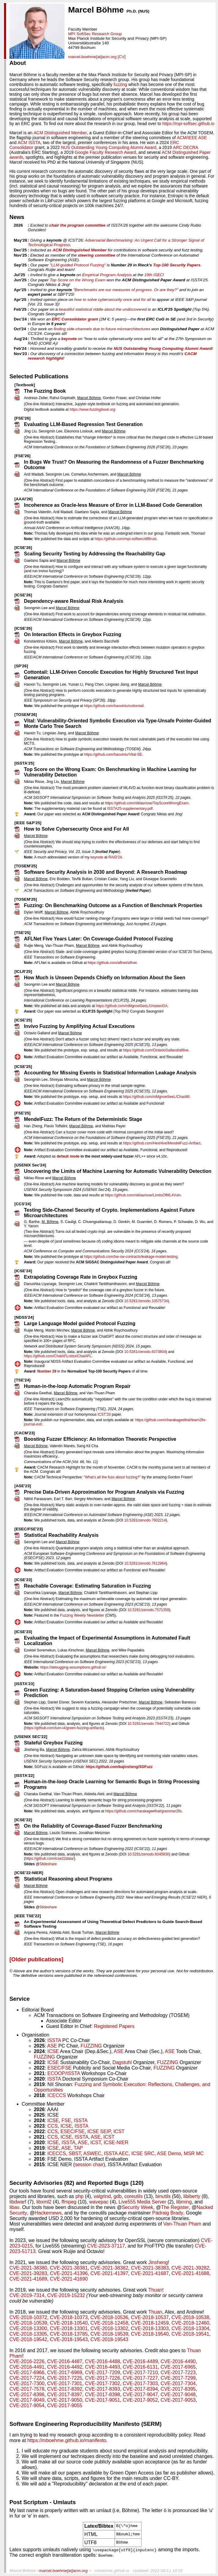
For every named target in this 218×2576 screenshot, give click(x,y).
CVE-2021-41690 (69, 2278)
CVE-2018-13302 (109, 2328)
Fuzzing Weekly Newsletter (82, 1615)
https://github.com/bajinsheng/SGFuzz (119, 1767)
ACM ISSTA (29, 142)
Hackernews (48, 2212)
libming (184, 2201)
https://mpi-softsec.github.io (188, 123)
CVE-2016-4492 (64, 2367)
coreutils (133, 2196)
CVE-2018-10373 (69, 2317)
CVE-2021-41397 (109, 2273)
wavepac (99, 2201)
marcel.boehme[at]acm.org (92, 56)
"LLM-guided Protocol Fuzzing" (78, 265)
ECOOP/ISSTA (63, 2073)
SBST (74, 2153)
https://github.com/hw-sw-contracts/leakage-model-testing (131, 1257)
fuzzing (120, 84)
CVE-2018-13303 (150, 2328)
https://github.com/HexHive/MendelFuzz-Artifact (161, 1143)
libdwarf (17, 2201)
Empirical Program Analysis (107, 274)
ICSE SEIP (99, 2131)
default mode (68, 1156)
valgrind (102, 2196)
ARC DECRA (185, 147)
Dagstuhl (122, 2062)
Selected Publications (38, 376)
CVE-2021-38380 (28, 2267)
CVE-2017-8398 (102, 2394)
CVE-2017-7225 (64, 2378)
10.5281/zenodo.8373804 (145, 1352)
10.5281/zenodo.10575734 (146, 1301)
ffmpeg (68, 2201)
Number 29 (46, 1371)
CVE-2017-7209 (102, 2372)
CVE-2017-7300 (27, 2383)
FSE (66, 2120)
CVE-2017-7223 (178, 2372)
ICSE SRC (143, 2153)
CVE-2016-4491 (27, 2367)
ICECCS (56, 2095)
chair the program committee (77, 225)
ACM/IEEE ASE (192, 137)
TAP (78, 2148)
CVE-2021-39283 (28, 2273)
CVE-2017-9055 (64, 2405)
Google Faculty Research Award (105, 152)
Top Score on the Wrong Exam (77, 280)
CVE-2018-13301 (69, 2328)
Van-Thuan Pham (182, 2223)
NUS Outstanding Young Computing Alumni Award (109, 147)
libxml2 (44, 2201)
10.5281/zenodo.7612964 (145, 1563)
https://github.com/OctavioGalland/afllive (155, 1050)
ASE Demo (169, 2153)
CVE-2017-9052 (140, 2400)
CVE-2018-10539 (28, 2323)
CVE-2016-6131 (140, 2367)
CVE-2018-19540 (150, 2334)
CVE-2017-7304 (178, 2383)
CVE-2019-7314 (27, 2295)
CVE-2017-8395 (178, 2389)
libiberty (191, 2196)
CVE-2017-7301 (64, 2383)
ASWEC (92, 2153)
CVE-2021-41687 (150, 2273)
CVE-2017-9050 (64, 2400)
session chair (89, 2164)
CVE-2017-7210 (140, 2372)
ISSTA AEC (116, 2153)
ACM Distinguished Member (60, 132)
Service (19, 1999)
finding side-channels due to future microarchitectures (102, 329)
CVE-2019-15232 (66, 2295)
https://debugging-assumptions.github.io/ (73, 1667)
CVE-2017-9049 (27, 2400)
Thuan (155, 2289)
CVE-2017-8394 (140, 2389)
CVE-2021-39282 (190, 2267)
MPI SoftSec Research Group (95, 34)
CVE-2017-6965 (178, 2367)
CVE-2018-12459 (150, 2323)
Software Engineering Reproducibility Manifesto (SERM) (85, 2424)
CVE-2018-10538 (190, 2317)
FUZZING (91, 2045)
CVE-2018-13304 (190, 2328)
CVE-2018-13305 (28, 2334)
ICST (118, 2131)
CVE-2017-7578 (27, 2389)
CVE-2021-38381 (69, 2267)
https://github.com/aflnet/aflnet (112, 963)
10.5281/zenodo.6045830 (148, 1854)
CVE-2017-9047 (140, 2394)
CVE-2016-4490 (178, 2361)
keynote (69, 338)
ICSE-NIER (116, 2142)
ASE (52, 2045)
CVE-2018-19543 (69, 2339)
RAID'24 (115, 857)
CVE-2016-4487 (64, 2361)
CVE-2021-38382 (109, 2267)
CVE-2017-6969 (64, 2372)
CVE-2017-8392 (64, 2389)
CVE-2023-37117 (106, 2245)
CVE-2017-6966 (27, 2372)
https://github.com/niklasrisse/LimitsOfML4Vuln (143, 1195)
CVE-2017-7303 (140, 2383)
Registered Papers (114, 2026)
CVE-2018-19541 (190, 2334)
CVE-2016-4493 (102, 2367)
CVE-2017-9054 (27, 2405)
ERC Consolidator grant (75, 319)
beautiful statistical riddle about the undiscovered (102, 309)
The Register (175, 2207)
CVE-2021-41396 (69, 2273)
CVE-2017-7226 (102, 2378)
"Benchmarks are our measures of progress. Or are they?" (125, 289)
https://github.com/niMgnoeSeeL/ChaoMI (156, 1097)
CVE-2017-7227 (140, 2378)
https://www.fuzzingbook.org (92, 409)
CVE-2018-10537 (150, 2317)
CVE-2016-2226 (27, 2361)
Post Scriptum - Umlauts (42, 2502)
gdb (117, 2196)
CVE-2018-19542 (28, 2339)
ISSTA (54, 2040)
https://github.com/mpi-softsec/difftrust (126, 539)
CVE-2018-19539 (109, 2334)
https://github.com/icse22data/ (49, 1858)
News (16, 217)
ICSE (53, 2051)
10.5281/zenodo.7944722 (148, 1724)
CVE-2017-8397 (64, 2394)
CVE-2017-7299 (178, 2378)
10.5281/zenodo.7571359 (148, 1610)
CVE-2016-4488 (102, 2361)
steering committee (96, 255)
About (17, 63)
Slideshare (48, 1864)
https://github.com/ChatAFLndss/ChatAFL (57, 1356)
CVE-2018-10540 (69, 2323)
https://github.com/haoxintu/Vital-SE (113, 754)
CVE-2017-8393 (102, 2389)
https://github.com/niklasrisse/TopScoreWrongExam (147, 803)
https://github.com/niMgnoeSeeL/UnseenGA (132, 1006)
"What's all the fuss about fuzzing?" (112, 1477)
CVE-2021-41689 (28, 2278)
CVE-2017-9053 (178, 2400)
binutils (163, 2196)
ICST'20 (104, 1414)
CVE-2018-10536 (109, 2317)
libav (14, 2207)
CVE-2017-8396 (27, 2394)
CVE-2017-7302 (102, 2383)
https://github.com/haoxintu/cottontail (114, 706)
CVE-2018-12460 (190, 2323)
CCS (52, 2126)
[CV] (122, 56)
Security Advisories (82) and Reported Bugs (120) (76, 2183)
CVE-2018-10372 (28, 2317)
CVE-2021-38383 (150, 2267)
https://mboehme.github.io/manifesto (66, 2440)
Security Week (137, 2207)
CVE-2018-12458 (109, 2323)
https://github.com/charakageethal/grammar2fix (143, 1811)
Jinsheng (158, 2262)
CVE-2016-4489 (140, 2361)
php (80, 2196)
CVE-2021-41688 (190, 2273)
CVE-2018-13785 (69, 2334)
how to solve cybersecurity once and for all (112, 299)
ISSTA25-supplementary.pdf (130, 808)
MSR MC (194, 2153)
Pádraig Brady (167, 2212)
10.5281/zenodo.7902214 (145, 1520)
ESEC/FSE (59, 2067)
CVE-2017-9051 (102, 2400)
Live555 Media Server (142, 2201)
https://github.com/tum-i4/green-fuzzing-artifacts (63, 1728)
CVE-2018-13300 (28, 2328)
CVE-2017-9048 (178, 2394)
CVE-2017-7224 (27, 2378)
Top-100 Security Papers (177, 265)
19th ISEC (153, 274)
